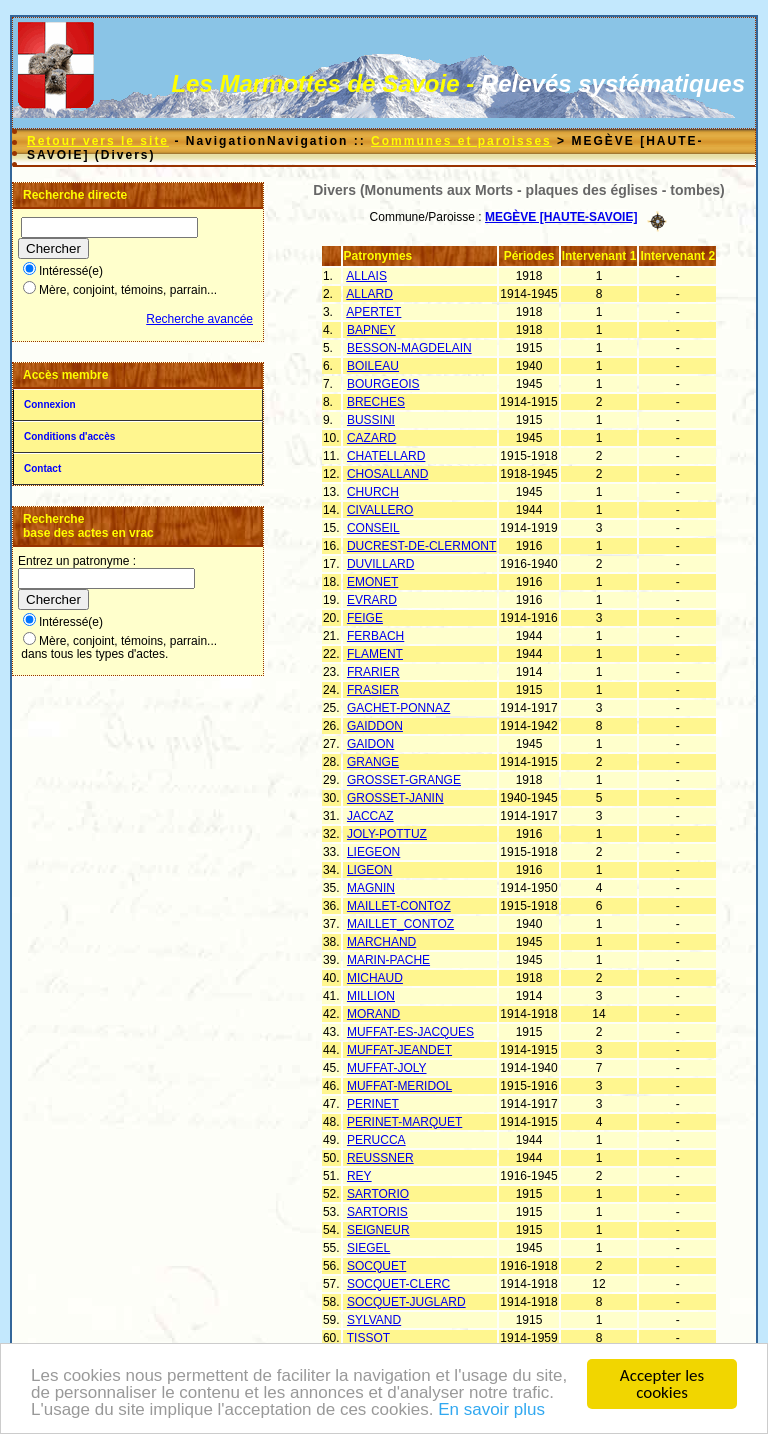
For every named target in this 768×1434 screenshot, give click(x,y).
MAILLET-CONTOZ (399, 906)
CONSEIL (373, 528)
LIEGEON (373, 852)
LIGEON (369, 870)
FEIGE (365, 618)
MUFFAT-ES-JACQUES (410, 1032)
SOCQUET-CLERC (398, 1284)
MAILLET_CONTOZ (400, 924)
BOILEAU (373, 366)
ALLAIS (366, 276)
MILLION (371, 996)
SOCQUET (376, 1266)
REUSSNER (380, 1158)
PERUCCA (376, 1140)
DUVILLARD (380, 564)
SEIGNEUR (378, 1230)
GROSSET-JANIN (395, 798)
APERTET (373, 312)
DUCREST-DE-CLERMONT (421, 546)
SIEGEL (368, 1248)
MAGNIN (371, 888)
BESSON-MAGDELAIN (409, 348)
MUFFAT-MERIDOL (399, 1086)
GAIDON (370, 744)
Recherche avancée (199, 319)
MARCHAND (381, 942)
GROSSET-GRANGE (404, 780)
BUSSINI (371, 420)
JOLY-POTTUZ (387, 834)
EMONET (372, 582)
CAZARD (371, 438)
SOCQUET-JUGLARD (406, 1302)
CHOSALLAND (387, 474)
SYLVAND (374, 1320)
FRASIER (373, 690)
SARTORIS (377, 1212)
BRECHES (376, 402)
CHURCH (373, 492)
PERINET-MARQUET (404, 1122)
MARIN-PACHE (388, 960)
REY (359, 1176)
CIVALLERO (380, 510)
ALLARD (369, 294)
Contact (42, 468)
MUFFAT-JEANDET (399, 1050)
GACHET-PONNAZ (398, 708)
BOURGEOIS (383, 384)
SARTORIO (378, 1194)
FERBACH (375, 636)
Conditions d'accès (69, 436)
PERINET (373, 1104)
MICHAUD (375, 978)
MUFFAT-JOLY (387, 1068)
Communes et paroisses (461, 141)
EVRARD (372, 600)
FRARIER (373, 672)
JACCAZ (370, 816)
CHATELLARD (386, 456)
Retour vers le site (98, 141)
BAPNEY (371, 330)
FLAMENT (375, 654)
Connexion (50, 404)
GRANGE (373, 762)
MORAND (373, 1014)
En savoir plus (491, 1411)
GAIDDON (375, 726)
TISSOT (368, 1338)
